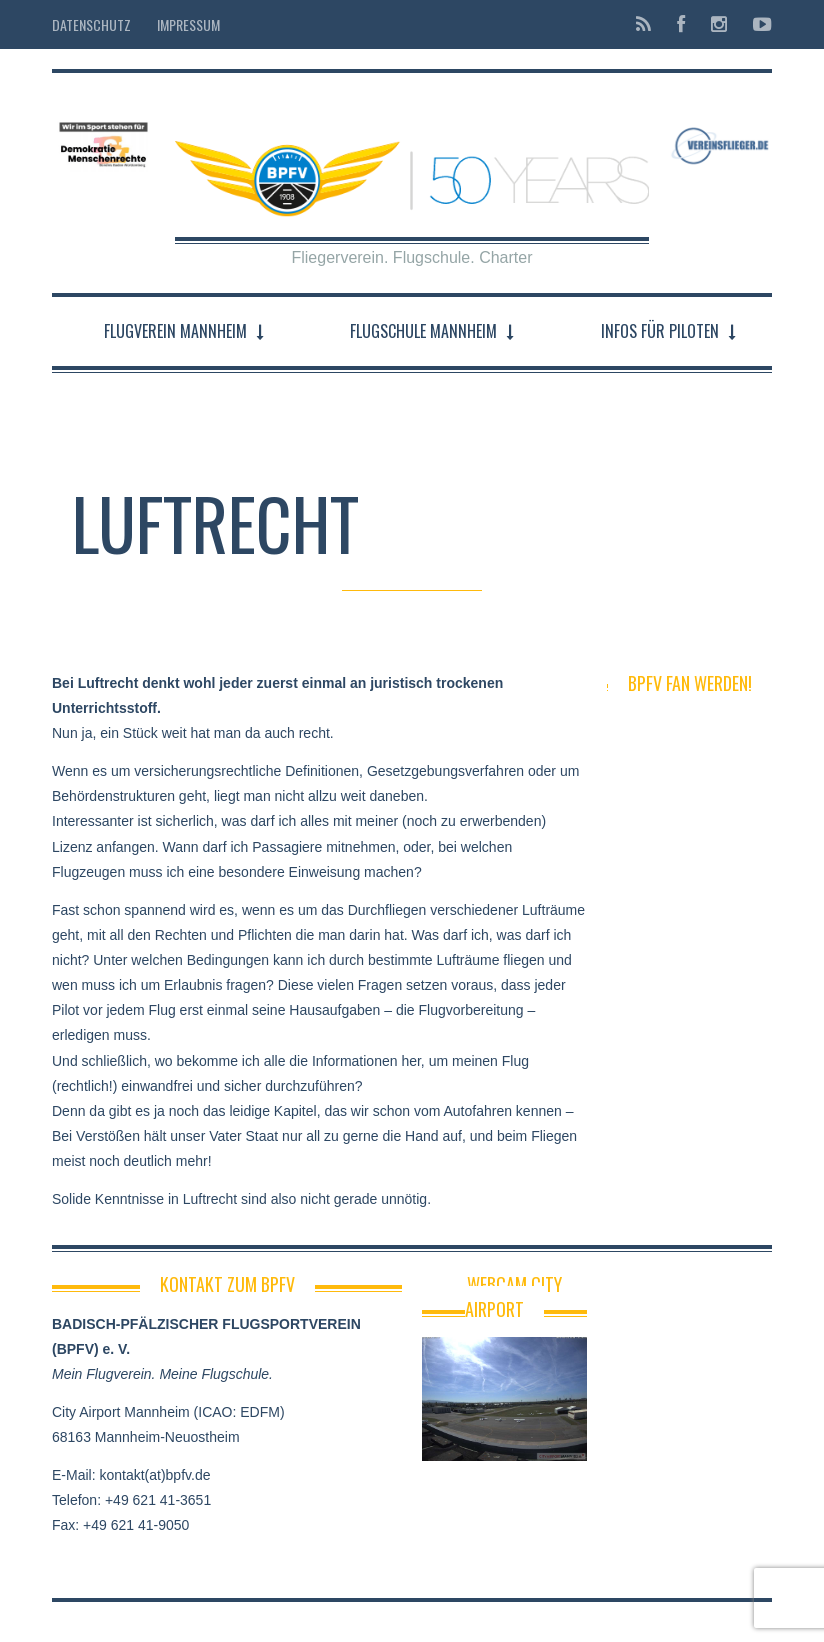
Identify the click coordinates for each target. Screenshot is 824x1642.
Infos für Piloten (660, 331)
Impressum (188, 24)
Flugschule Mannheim (423, 331)
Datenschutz (91, 24)
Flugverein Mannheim (175, 331)
